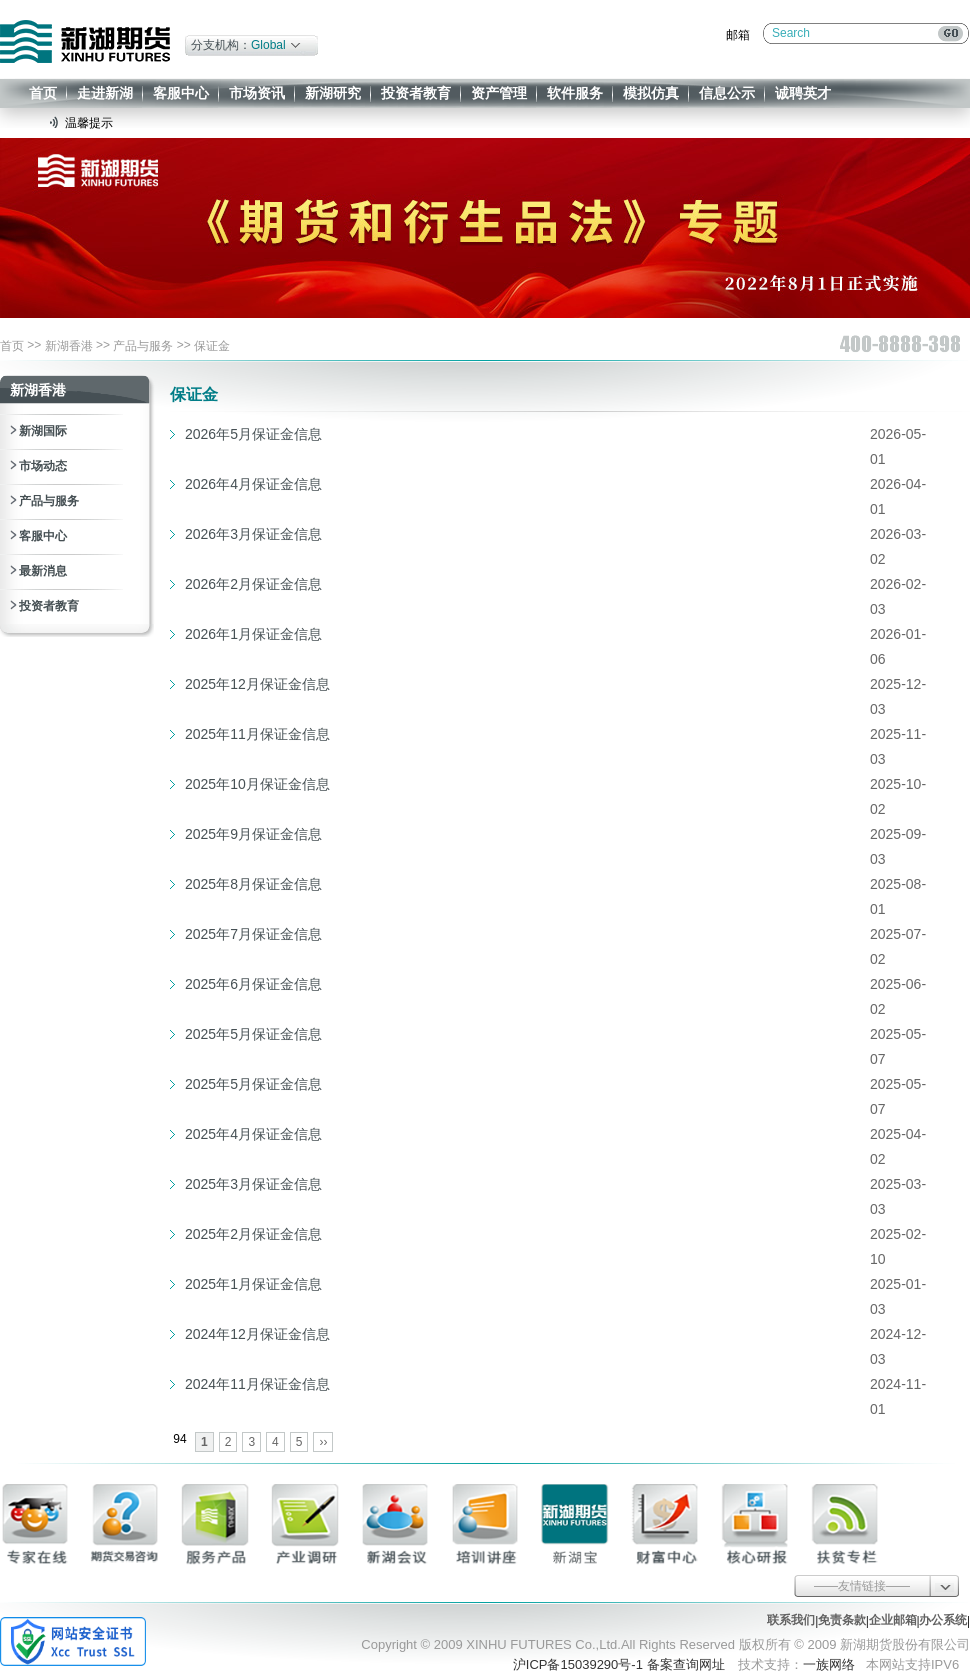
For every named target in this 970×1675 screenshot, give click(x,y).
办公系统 (943, 1620)
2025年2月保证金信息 (253, 1234)
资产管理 (499, 93)
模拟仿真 (651, 93)
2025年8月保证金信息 (253, 884)
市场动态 (43, 466)
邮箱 (738, 35)
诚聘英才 (803, 93)
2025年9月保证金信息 (253, 834)
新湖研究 (333, 93)
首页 (43, 93)
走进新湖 (105, 93)
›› (323, 1442)
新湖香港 (69, 346)
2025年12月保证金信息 (257, 684)
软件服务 (575, 93)
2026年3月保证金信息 (253, 534)
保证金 (212, 346)
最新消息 (43, 571)
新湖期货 (85, 41)
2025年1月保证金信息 (253, 1284)
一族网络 (829, 1664)
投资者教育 (416, 93)
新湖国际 (43, 431)
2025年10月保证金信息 (257, 784)
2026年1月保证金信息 (253, 634)
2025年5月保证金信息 (253, 1034)
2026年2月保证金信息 (253, 584)
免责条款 (842, 1620)
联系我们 (791, 1620)
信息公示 (727, 93)
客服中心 (181, 93)
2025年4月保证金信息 (253, 1134)
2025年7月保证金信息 (253, 934)
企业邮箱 (893, 1620)
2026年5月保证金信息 (253, 434)
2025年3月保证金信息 (253, 1184)
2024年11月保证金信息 (257, 1384)
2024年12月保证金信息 (257, 1334)
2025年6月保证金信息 (253, 984)
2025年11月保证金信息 (257, 734)
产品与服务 (143, 346)
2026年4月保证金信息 (253, 484)
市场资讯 (257, 93)
